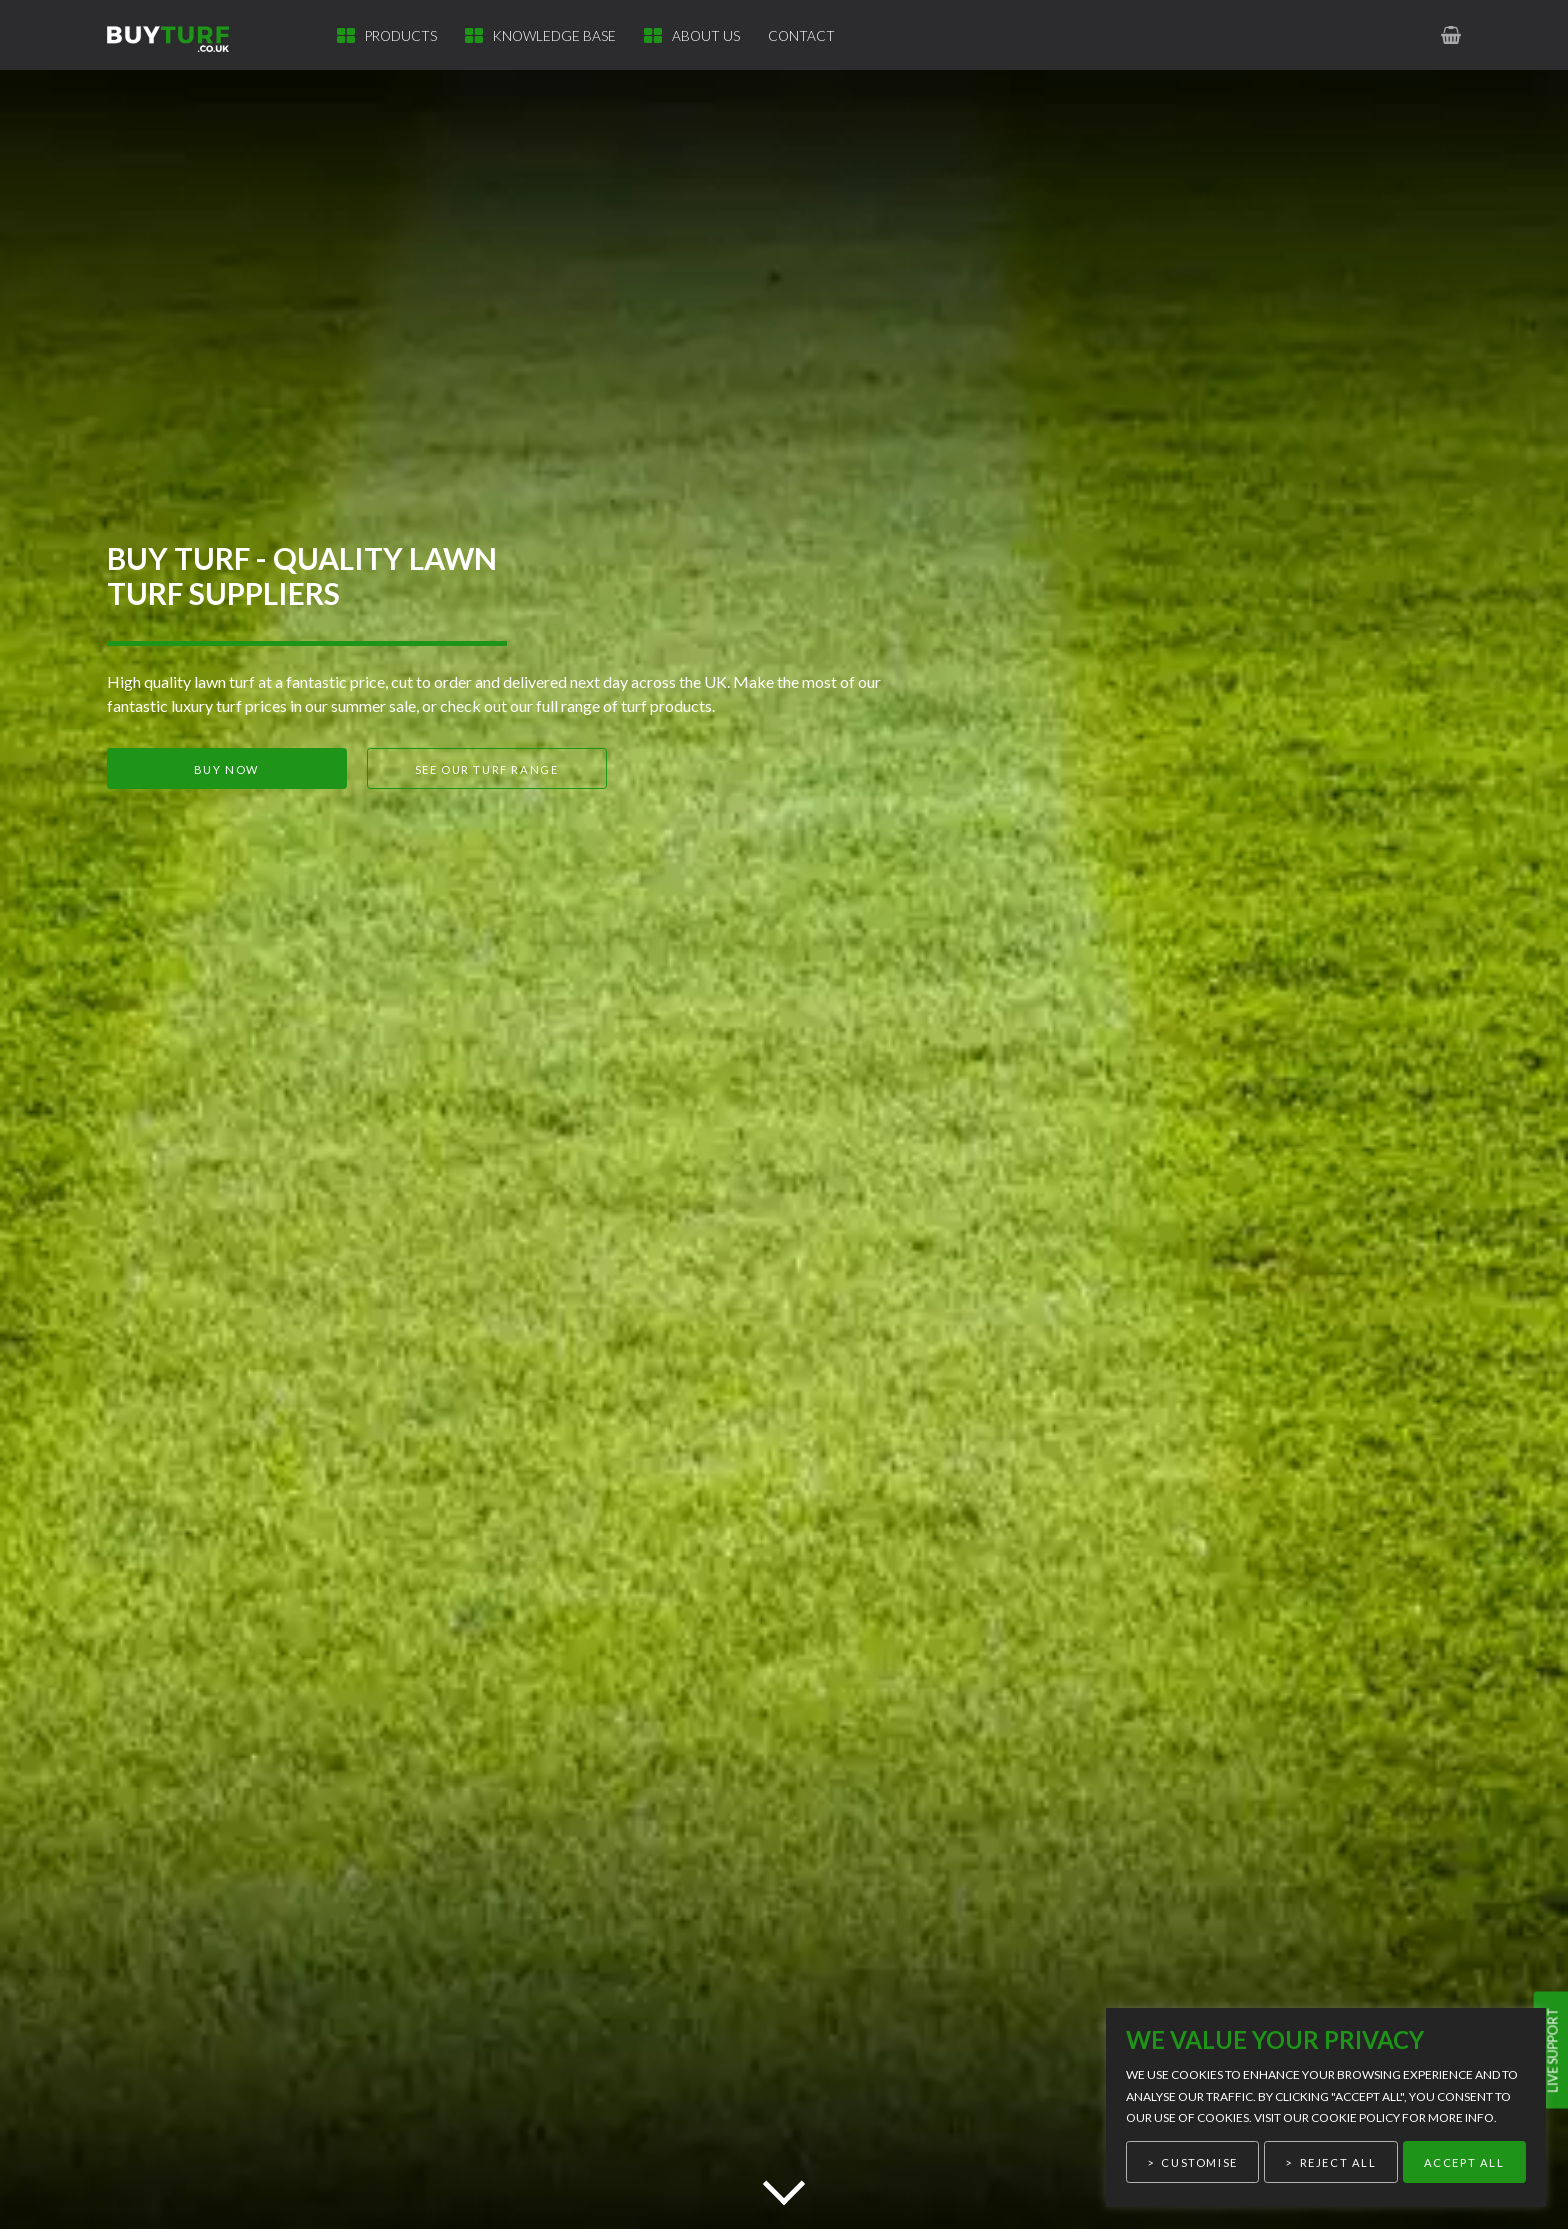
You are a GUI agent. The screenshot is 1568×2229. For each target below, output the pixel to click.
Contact (801, 36)
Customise (1199, 2162)
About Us (706, 36)
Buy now (226, 769)
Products (401, 36)
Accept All (1464, 2162)
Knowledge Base (554, 36)
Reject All (1338, 2162)
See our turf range (487, 769)
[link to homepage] (180, 35)
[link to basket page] (1452, 34)
